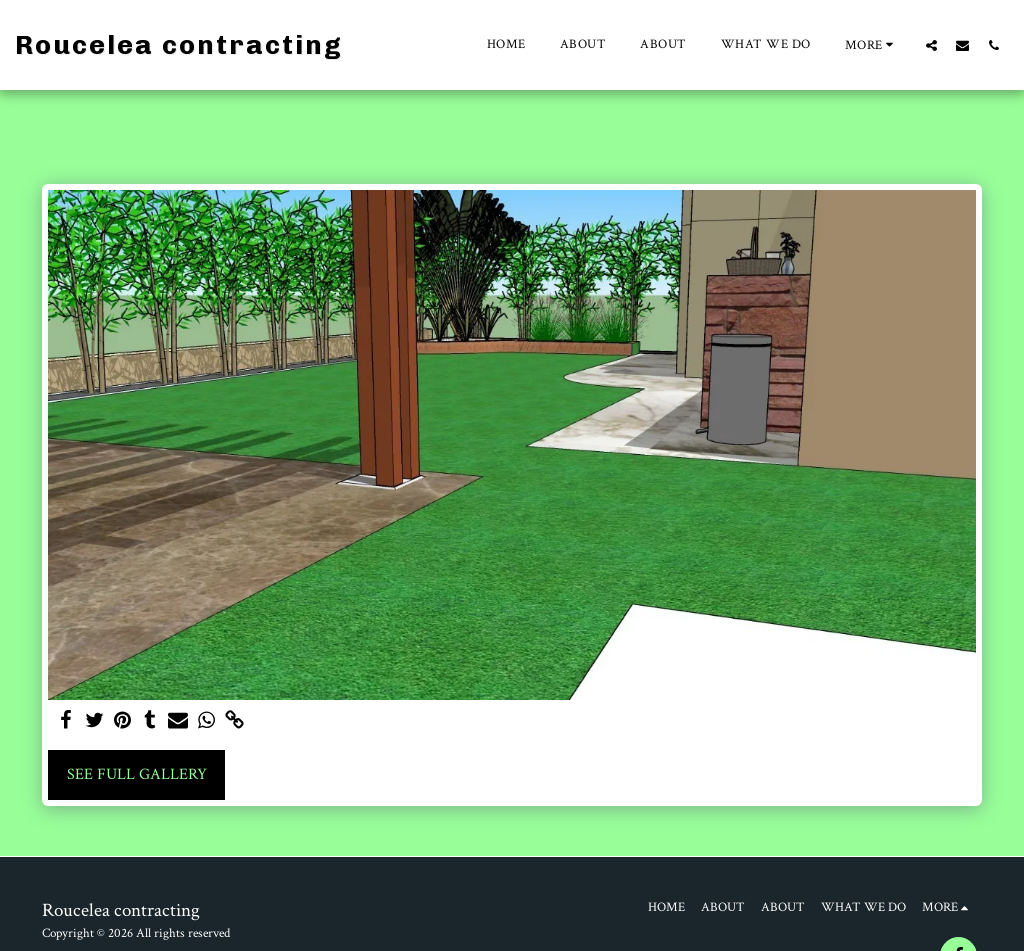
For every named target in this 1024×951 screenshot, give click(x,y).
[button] (931, 45)
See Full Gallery (137, 774)
